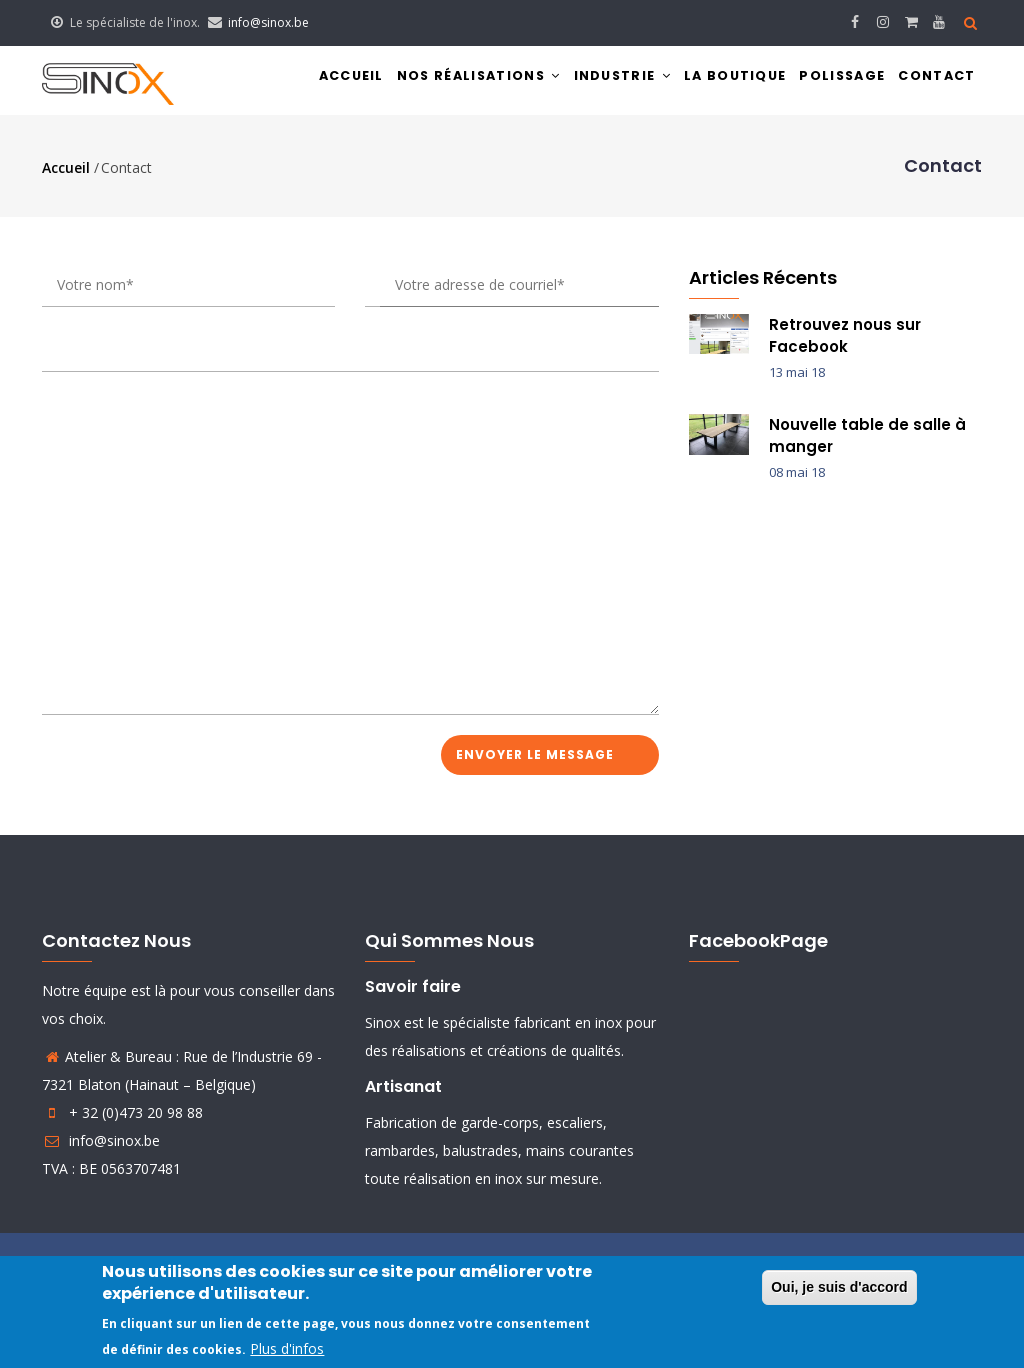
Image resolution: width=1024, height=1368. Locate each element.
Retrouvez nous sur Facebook (845, 341)
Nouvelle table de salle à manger (867, 442)
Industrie (589, 83)
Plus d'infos (287, 1348)
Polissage (829, 83)
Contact (933, 83)
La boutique (712, 83)
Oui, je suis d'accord (839, 1287)
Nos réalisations (435, 83)
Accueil (296, 83)
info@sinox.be (268, 22)
